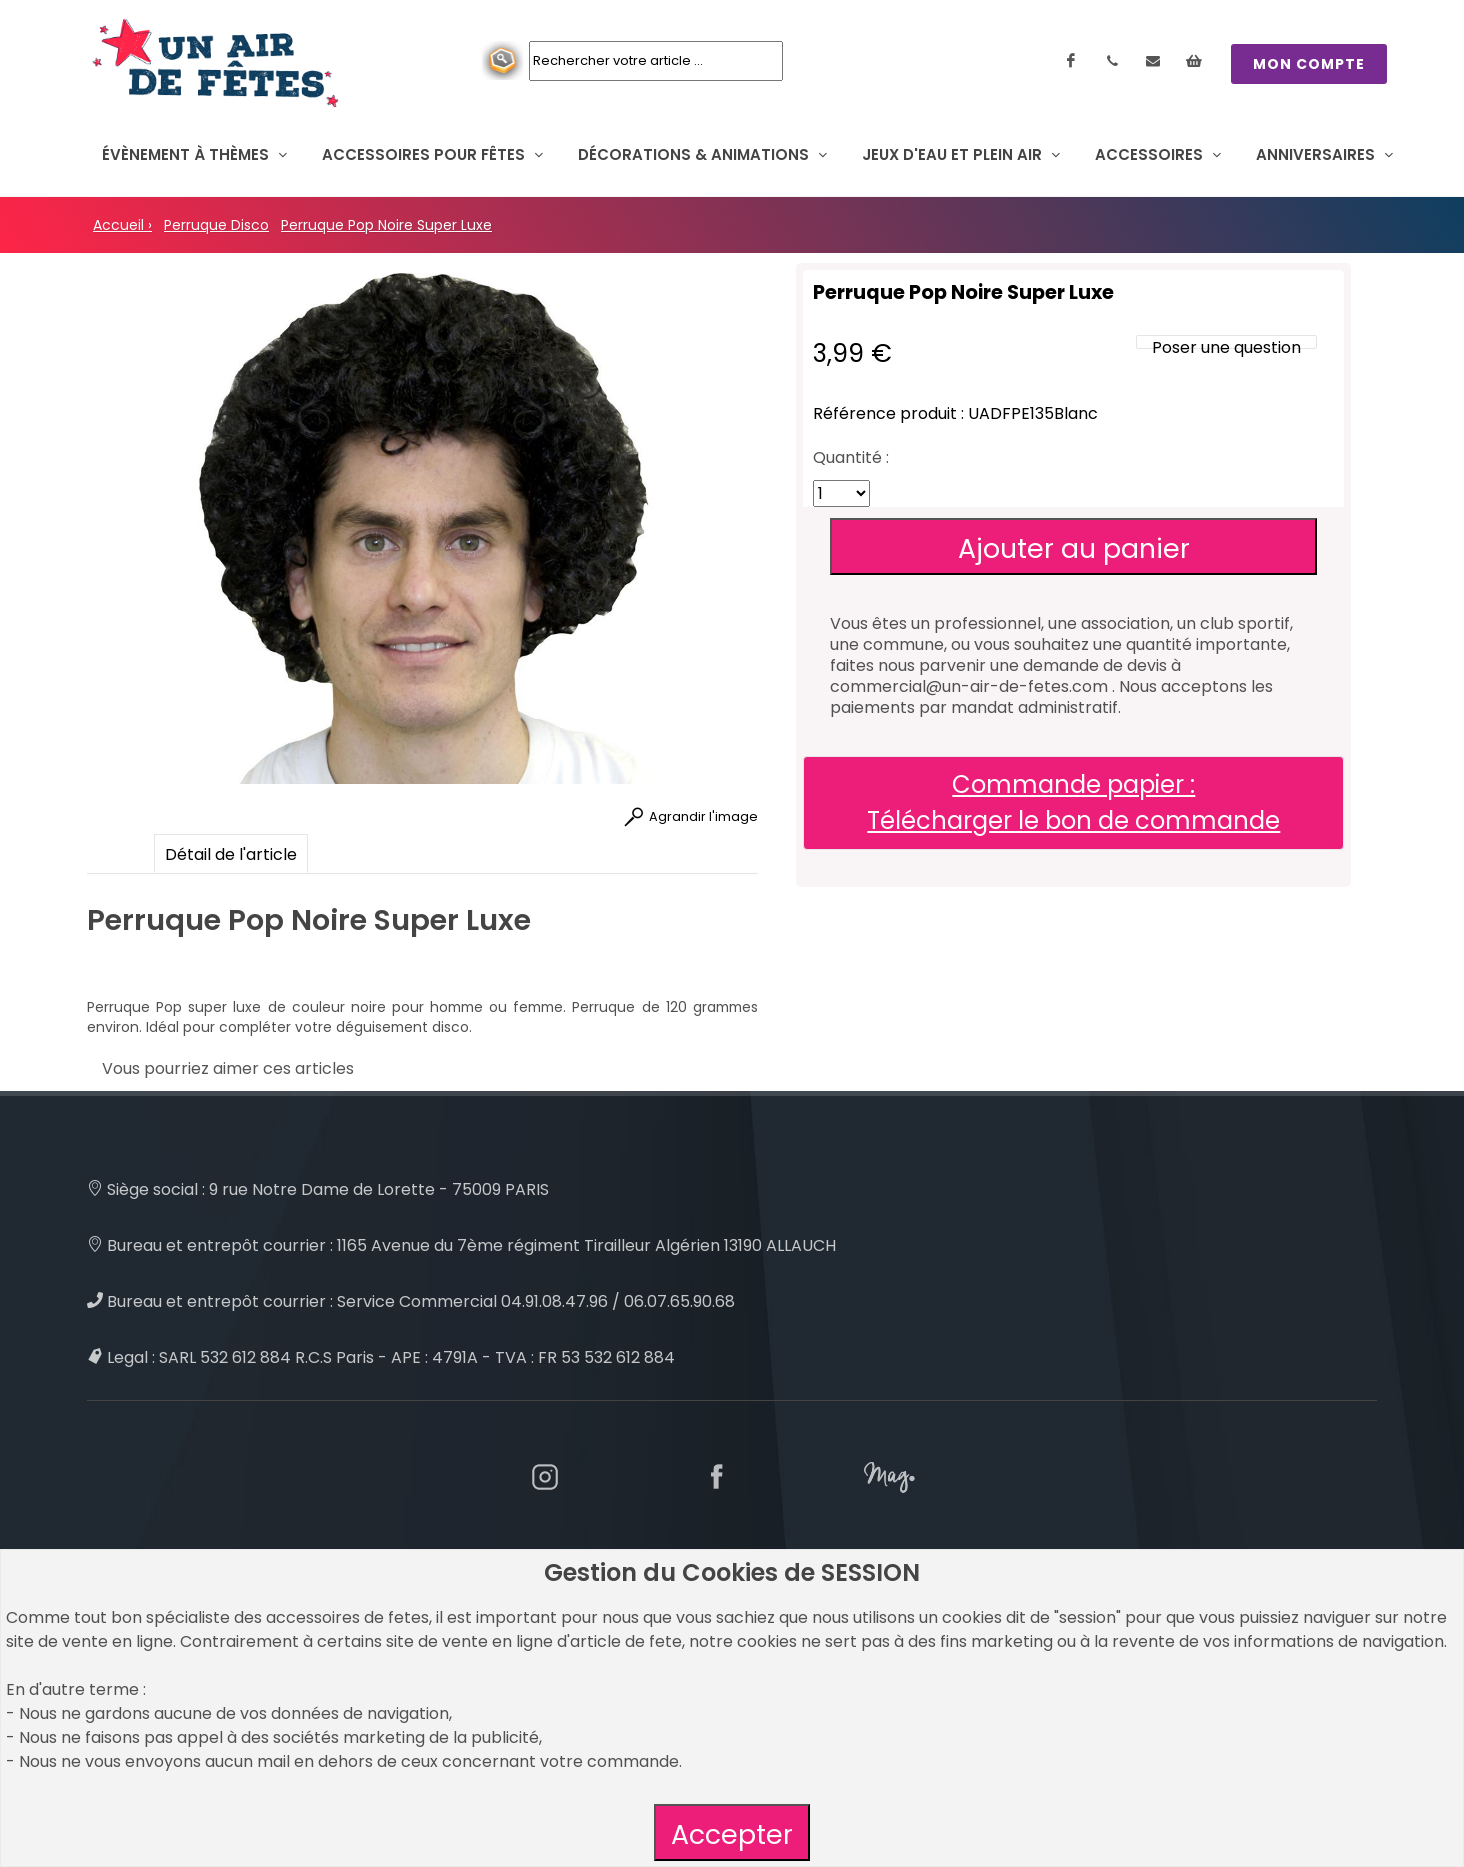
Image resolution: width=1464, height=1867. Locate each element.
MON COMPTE (1309, 64)
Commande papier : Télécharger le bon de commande (1073, 802)
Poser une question (1226, 347)
